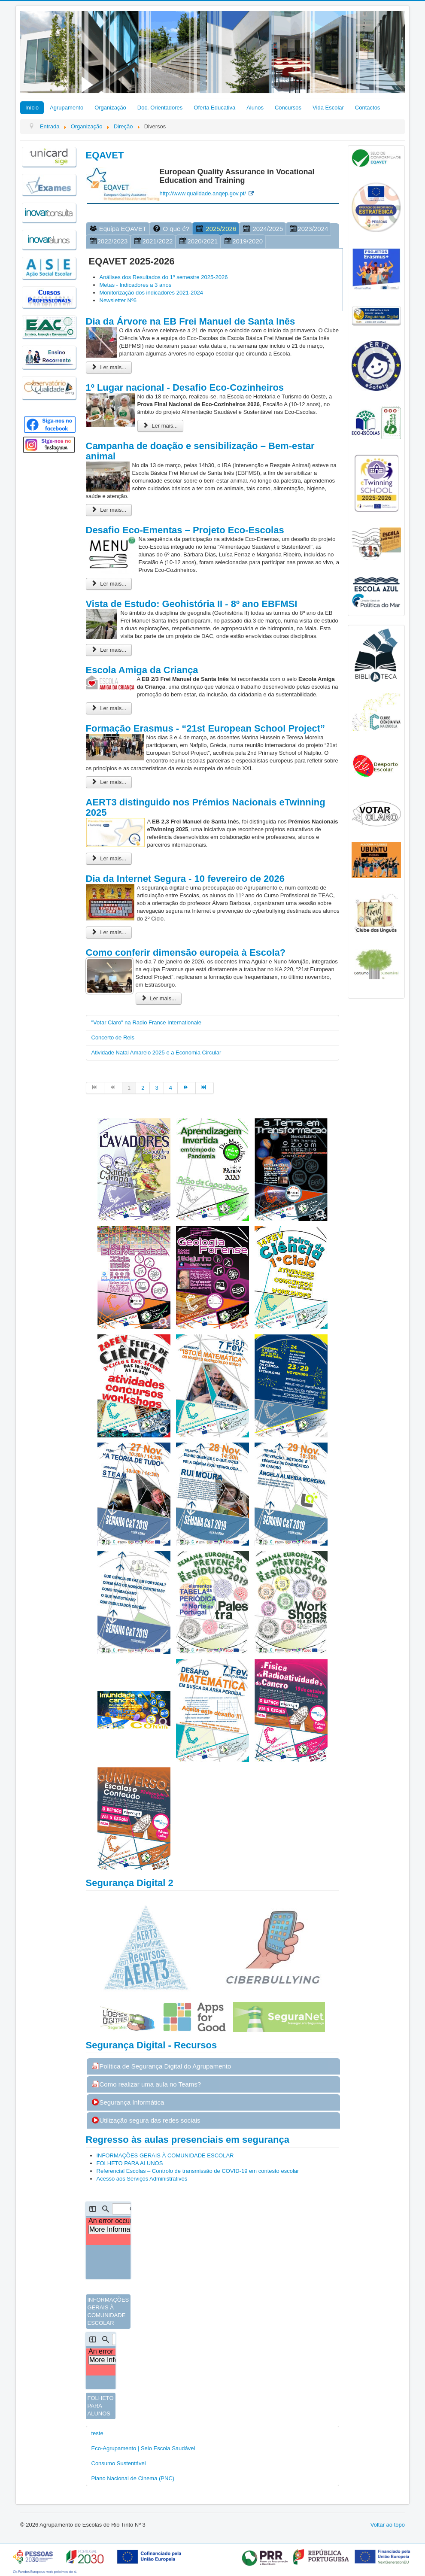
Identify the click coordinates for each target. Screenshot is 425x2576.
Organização (110, 107)
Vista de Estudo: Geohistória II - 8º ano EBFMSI (192, 603)
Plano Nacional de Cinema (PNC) (133, 2478)
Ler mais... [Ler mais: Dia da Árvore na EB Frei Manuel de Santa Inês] (109, 367)
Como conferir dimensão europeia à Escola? (186, 952)
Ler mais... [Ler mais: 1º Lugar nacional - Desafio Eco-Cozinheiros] (160, 425)
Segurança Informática (127, 2102)
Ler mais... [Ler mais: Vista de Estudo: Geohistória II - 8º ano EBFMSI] (109, 650)
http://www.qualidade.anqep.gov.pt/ (203, 193)
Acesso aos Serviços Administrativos (143, 2178)
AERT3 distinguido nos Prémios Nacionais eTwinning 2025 (205, 807)
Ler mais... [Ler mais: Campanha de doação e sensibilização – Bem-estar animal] (109, 510)
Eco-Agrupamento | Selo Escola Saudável (143, 2448)
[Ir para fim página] (205, 1088)
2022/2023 (108, 241)
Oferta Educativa (214, 107)
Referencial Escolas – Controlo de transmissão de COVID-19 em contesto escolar (199, 2171)
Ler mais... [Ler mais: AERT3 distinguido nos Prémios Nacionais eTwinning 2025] (109, 858)
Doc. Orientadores (160, 107)
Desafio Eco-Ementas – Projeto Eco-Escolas (185, 530)
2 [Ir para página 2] (142, 1087)
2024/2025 (262, 228)
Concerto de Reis (112, 1037)
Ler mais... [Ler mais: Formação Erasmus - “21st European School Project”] (109, 782)
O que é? (170, 228)
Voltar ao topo (387, 2524)
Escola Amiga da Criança (142, 670)
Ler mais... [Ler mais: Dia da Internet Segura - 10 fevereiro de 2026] (109, 932)
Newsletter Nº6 (118, 300)
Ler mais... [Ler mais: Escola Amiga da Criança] (109, 708)
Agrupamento (66, 107)
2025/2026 (215, 228)
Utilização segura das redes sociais (145, 2120)
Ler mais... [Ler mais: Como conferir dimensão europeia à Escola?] (158, 998)
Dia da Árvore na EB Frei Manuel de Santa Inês (190, 321)
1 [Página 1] (129, 1087)
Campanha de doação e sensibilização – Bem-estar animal (200, 451)
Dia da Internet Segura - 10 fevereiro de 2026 (185, 878)
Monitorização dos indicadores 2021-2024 (151, 292)
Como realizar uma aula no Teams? (146, 2084)
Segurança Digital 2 (129, 1882)
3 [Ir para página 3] (156, 1087)
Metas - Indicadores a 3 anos (136, 285)
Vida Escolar (328, 107)
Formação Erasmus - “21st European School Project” (205, 728)
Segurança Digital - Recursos (151, 2045)
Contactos (367, 107)
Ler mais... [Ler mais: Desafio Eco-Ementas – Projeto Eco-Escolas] (109, 583)
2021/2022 (153, 241)
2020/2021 (198, 241)
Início (32, 107)
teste (97, 2433)
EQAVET (105, 155)
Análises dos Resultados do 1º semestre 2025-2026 (164, 277)
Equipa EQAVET (118, 228)
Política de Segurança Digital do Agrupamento (161, 2066)
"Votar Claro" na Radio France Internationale (146, 1022)
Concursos (288, 107)
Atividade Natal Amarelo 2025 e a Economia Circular (156, 1052)
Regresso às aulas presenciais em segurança (187, 2139)
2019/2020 (243, 241)
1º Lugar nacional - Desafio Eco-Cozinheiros (185, 387)
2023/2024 (308, 228)
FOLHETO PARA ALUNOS (130, 2163)
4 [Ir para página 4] (170, 1087)
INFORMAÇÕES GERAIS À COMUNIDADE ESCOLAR (165, 2155)
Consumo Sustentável (118, 2463)
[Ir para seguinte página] (187, 1088)
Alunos (255, 107)
